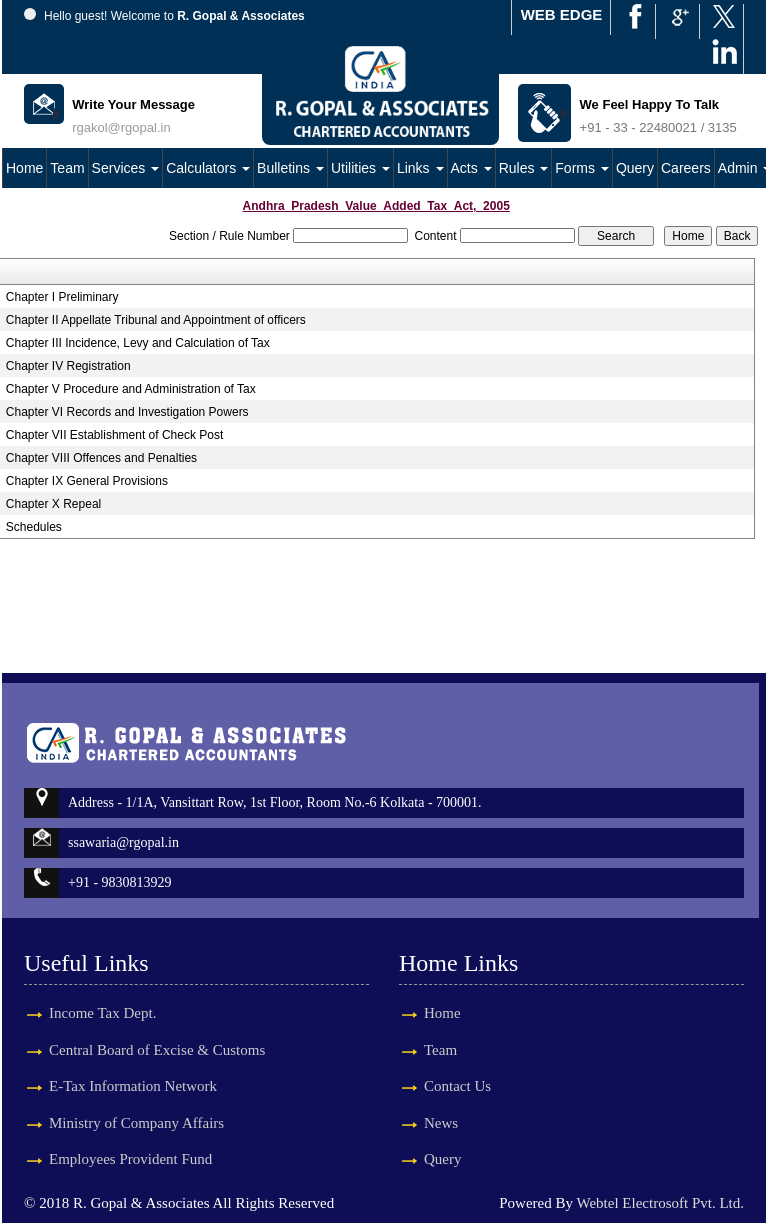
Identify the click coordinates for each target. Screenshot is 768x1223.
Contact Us (439, 1086)
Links (420, 168)
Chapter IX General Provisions (87, 481)
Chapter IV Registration (68, 366)
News (423, 1123)
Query (635, 168)
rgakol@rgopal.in (121, 127)
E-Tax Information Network (133, 1068)
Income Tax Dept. (102, 995)
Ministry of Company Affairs (136, 1105)
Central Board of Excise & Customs (157, 1032)
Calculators (208, 168)
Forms (582, 168)
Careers (686, 168)
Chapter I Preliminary (62, 297)
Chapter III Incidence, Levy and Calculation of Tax (138, 343)
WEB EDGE (562, 14)
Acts (471, 168)
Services (126, 168)
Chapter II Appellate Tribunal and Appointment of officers (156, 320)
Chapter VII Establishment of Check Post (114, 435)
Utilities (360, 168)
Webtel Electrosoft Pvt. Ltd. (660, 1203)
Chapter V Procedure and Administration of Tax (131, 389)
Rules (524, 168)
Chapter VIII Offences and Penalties (101, 458)
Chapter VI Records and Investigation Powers (127, 412)
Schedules (34, 527)
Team (67, 168)
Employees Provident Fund (130, 1141)
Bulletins (290, 168)
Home (24, 168)
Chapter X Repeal (53, 504)
